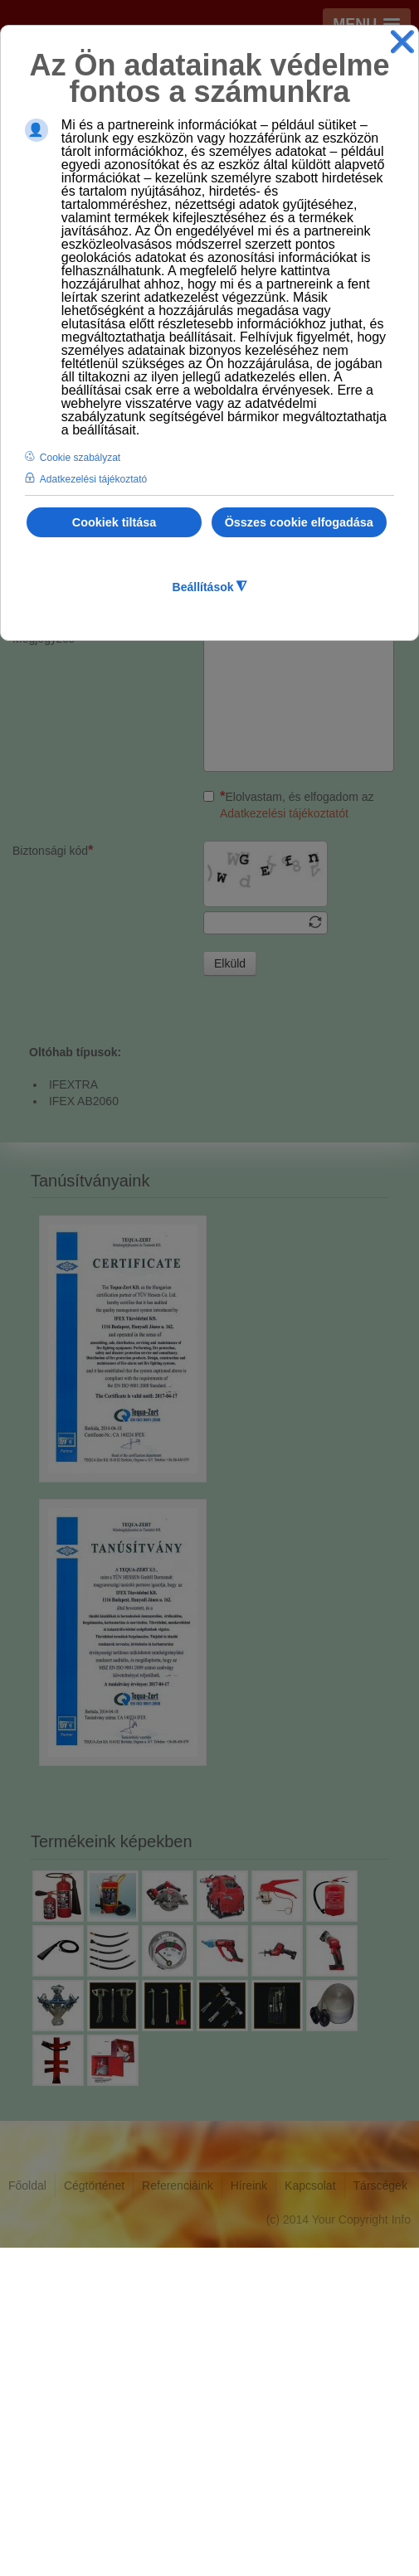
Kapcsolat (310, 2513)
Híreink (249, 2513)
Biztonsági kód (53, 1178)
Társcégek (380, 2513)
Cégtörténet (94, 2513)
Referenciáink (177, 2513)
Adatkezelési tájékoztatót (284, 1141)
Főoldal (27, 2513)
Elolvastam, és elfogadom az (288, 1132)
